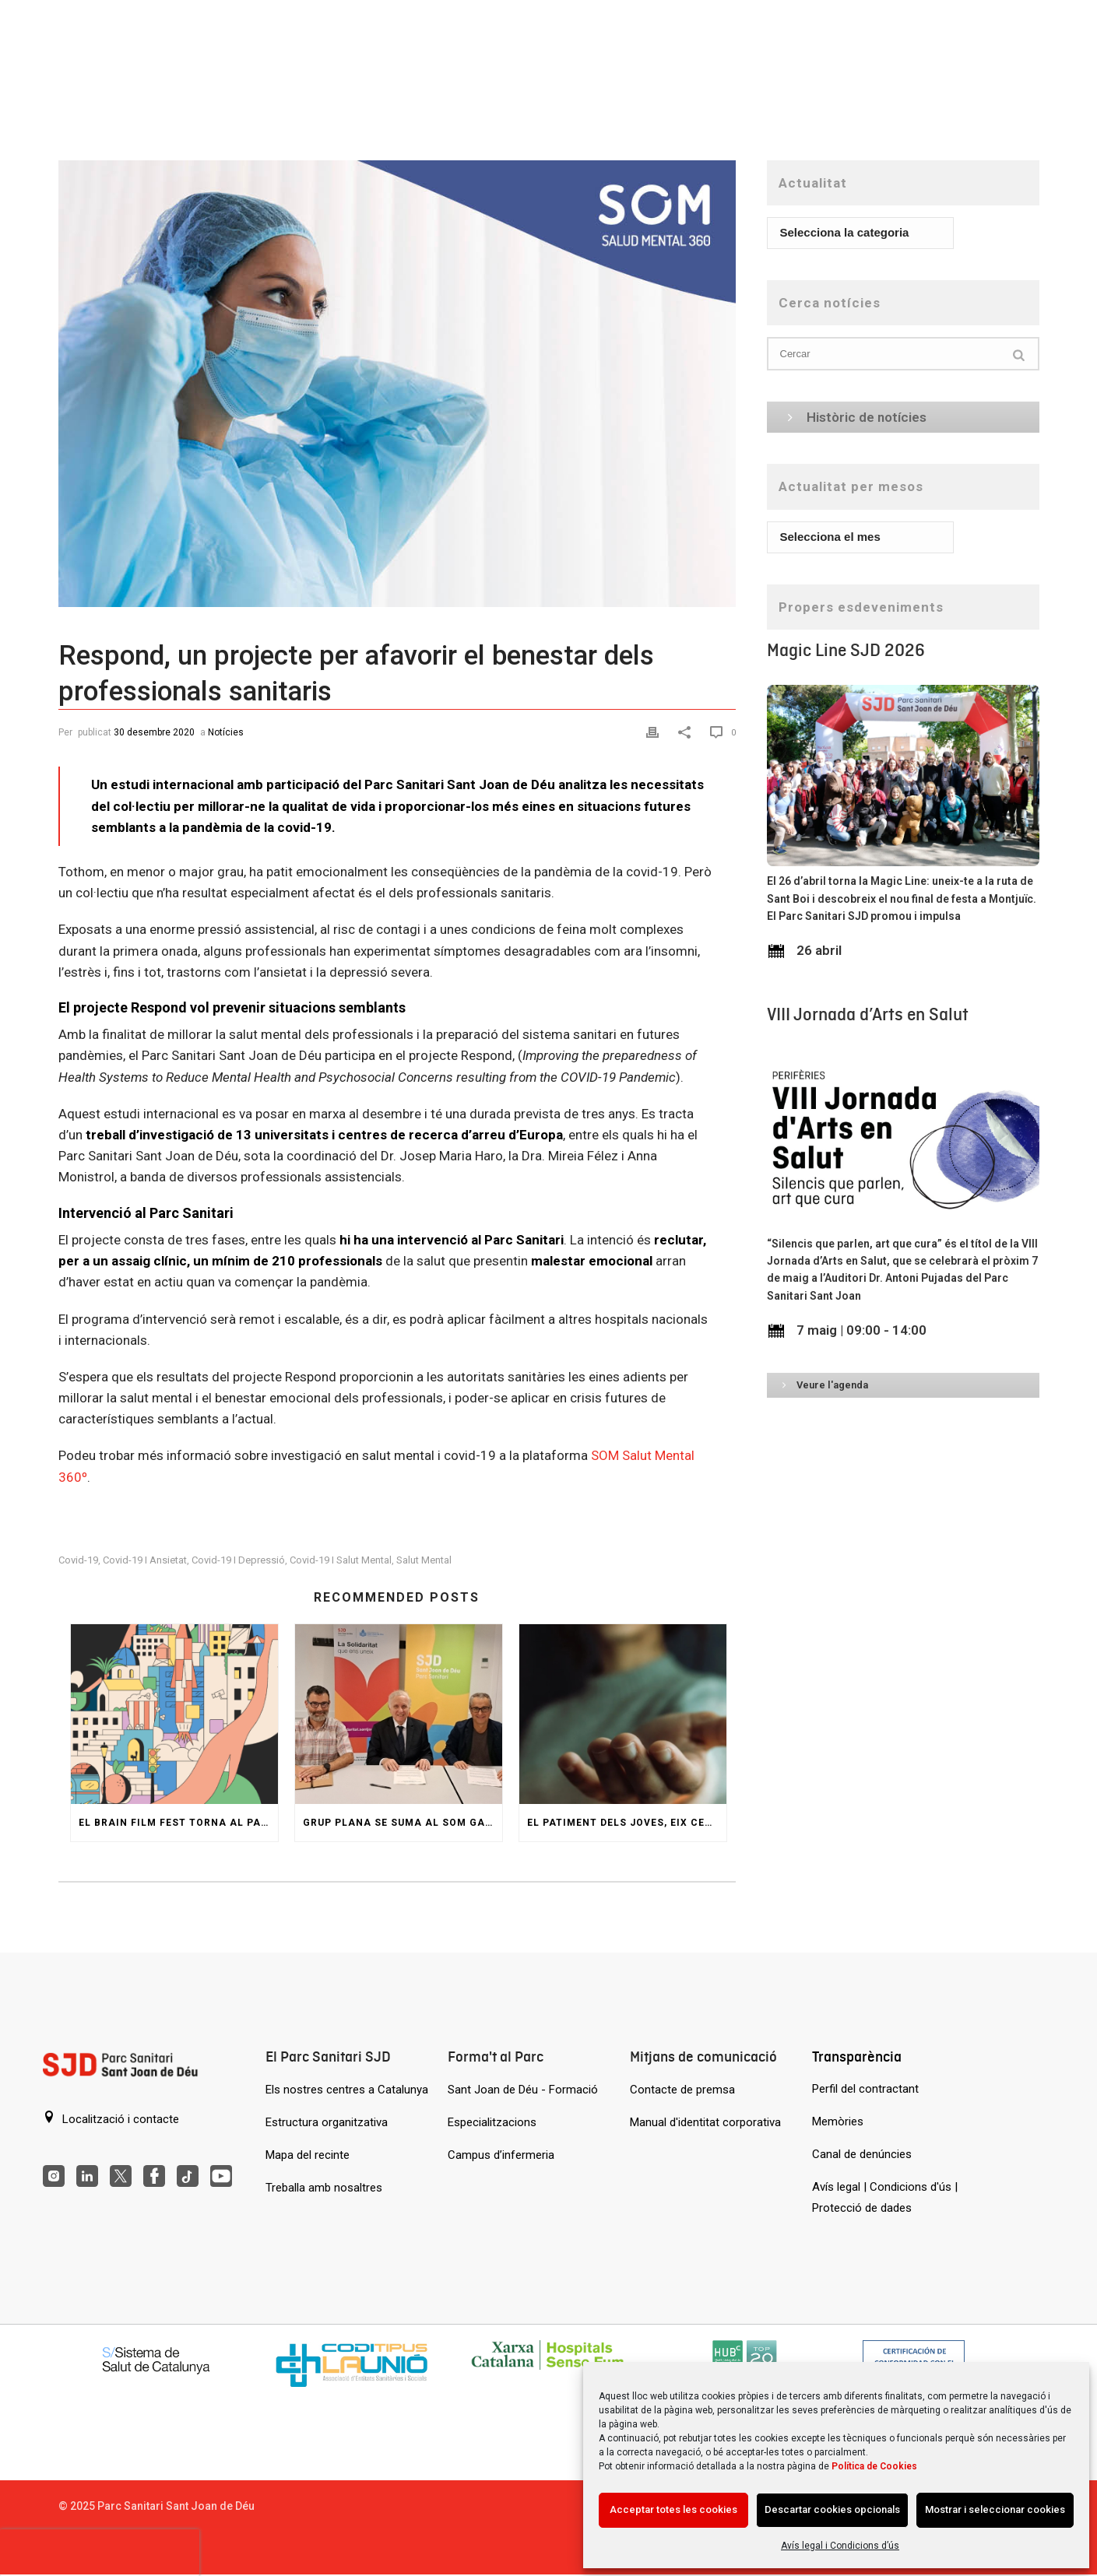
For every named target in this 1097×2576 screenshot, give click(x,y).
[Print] (654, 731)
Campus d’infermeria (501, 2155)
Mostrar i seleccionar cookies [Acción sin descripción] (995, 2509)
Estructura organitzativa (326, 2122)
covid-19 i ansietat (145, 1560)
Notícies (226, 732)
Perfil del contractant (865, 2089)
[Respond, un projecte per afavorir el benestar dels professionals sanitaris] (397, 383)
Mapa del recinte (307, 2155)
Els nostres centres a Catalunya (346, 2090)
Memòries (837, 2121)
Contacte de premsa (682, 2090)
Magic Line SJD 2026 (846, 650)
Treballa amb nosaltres (323, 2188)
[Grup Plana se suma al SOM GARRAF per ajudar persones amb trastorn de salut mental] (398, 1714)
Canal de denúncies (862, 2154)
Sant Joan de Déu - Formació (523, 2090)
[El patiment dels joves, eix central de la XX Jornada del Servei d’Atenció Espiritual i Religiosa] (622, 1714)
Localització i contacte (111, 2118)
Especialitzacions (492, 2122)
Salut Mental (424, 1560)
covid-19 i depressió (238, 1560)
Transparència (857, 2056)
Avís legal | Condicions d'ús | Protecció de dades (885, 2197)
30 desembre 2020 (154, 732)
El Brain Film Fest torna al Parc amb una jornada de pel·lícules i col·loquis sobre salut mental (178, 1822)
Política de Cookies (874, 2466)
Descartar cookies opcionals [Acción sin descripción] (832, 2509)
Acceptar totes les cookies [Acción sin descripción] (673, 2509)
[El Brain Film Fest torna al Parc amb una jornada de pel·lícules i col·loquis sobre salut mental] (174, 1714)
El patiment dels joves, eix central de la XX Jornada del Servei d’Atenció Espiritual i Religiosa (626, 1822)
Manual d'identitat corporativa (705, 2122)
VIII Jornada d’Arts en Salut (868, 1014)
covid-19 (78, 1560)
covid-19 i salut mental (341, 1560)
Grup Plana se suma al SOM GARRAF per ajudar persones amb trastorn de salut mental (402, 1822)
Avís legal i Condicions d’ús (840, 2545)
